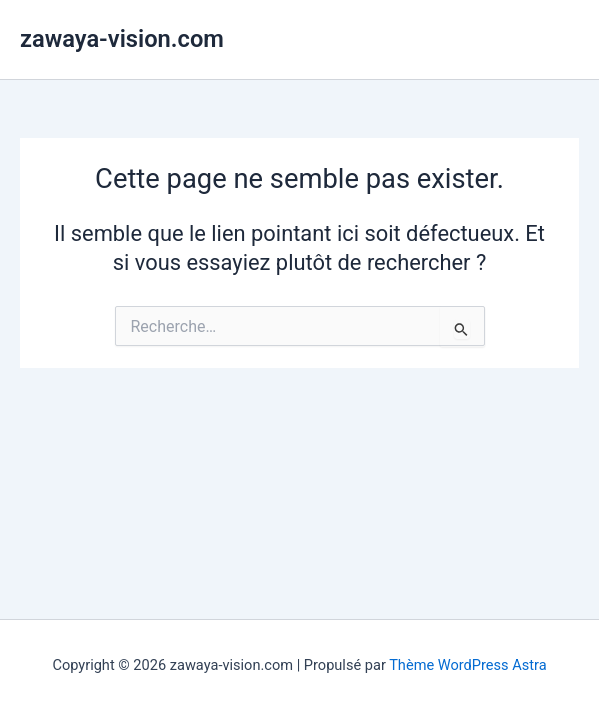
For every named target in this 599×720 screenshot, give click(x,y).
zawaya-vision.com (122, 39)
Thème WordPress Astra (467, 665)
